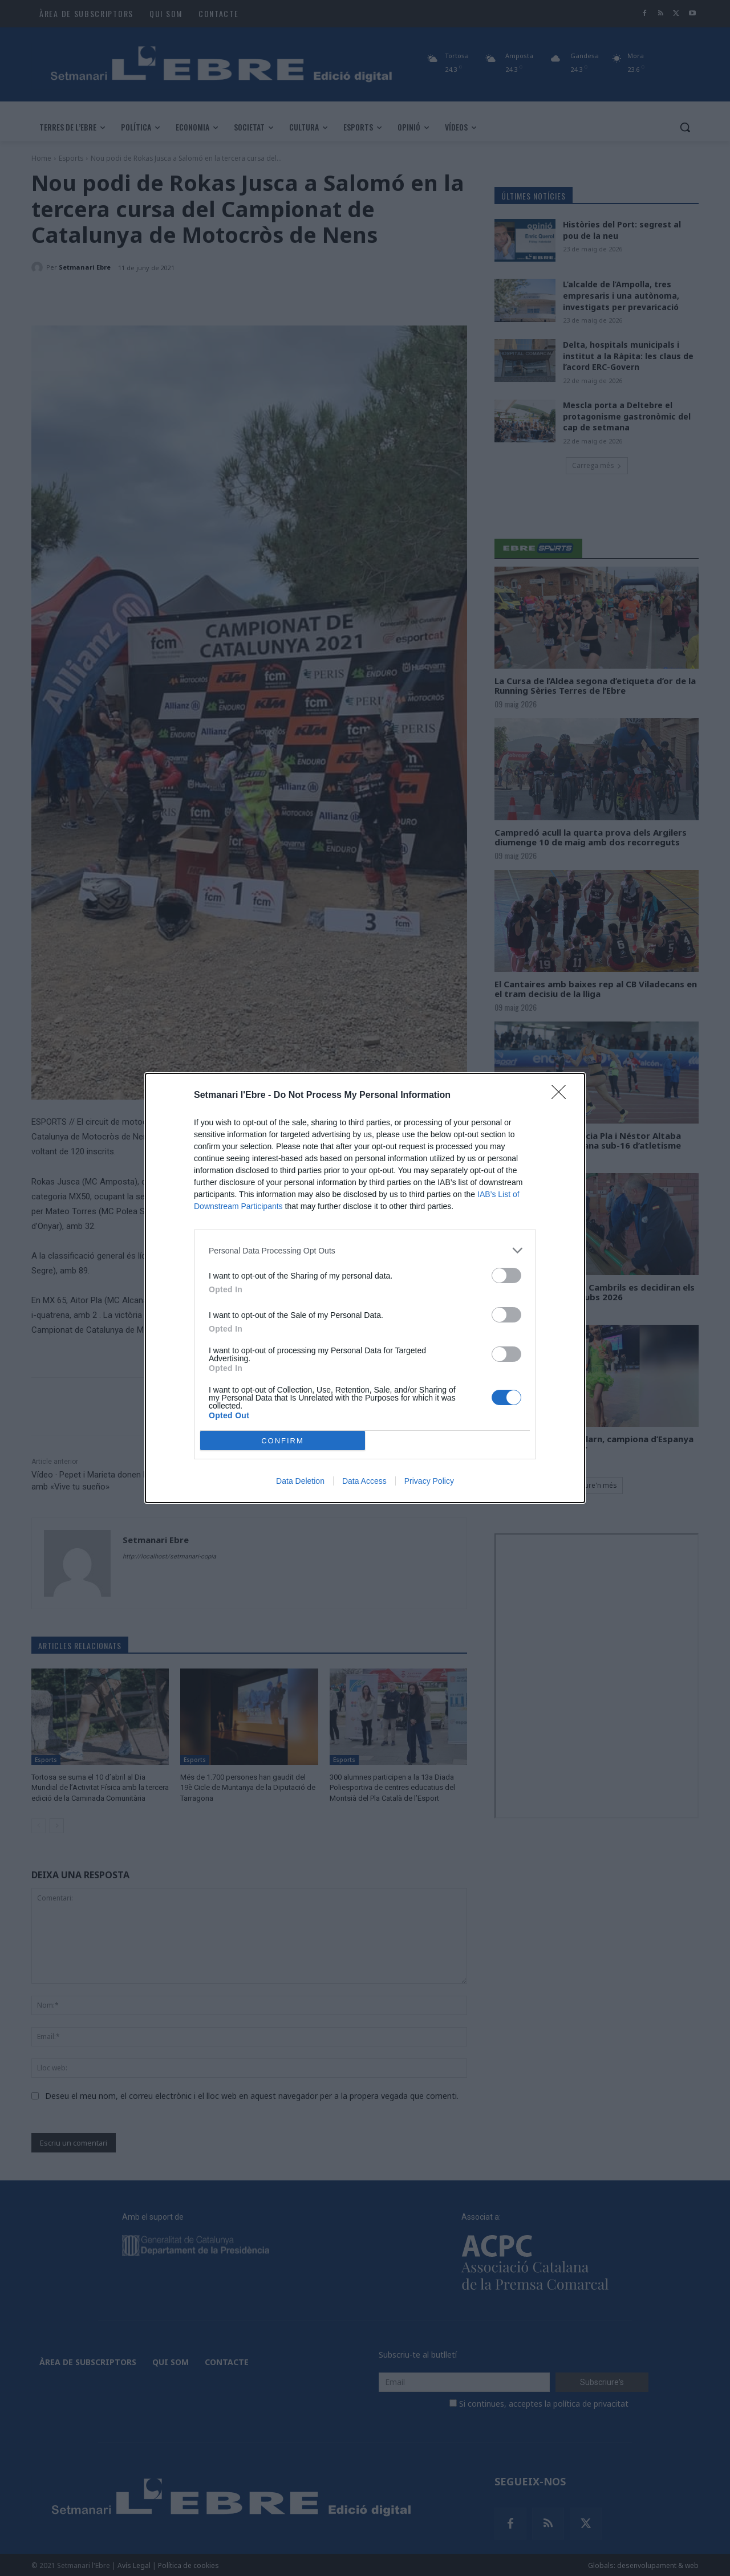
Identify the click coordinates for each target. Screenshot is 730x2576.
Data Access (364, 1481)
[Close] (562, 1095)
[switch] (506, 1275)
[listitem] (365, 1250)
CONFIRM (282, 1440)
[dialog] (365, 1288)
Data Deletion (300, 1481)
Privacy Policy (429, 1481)
